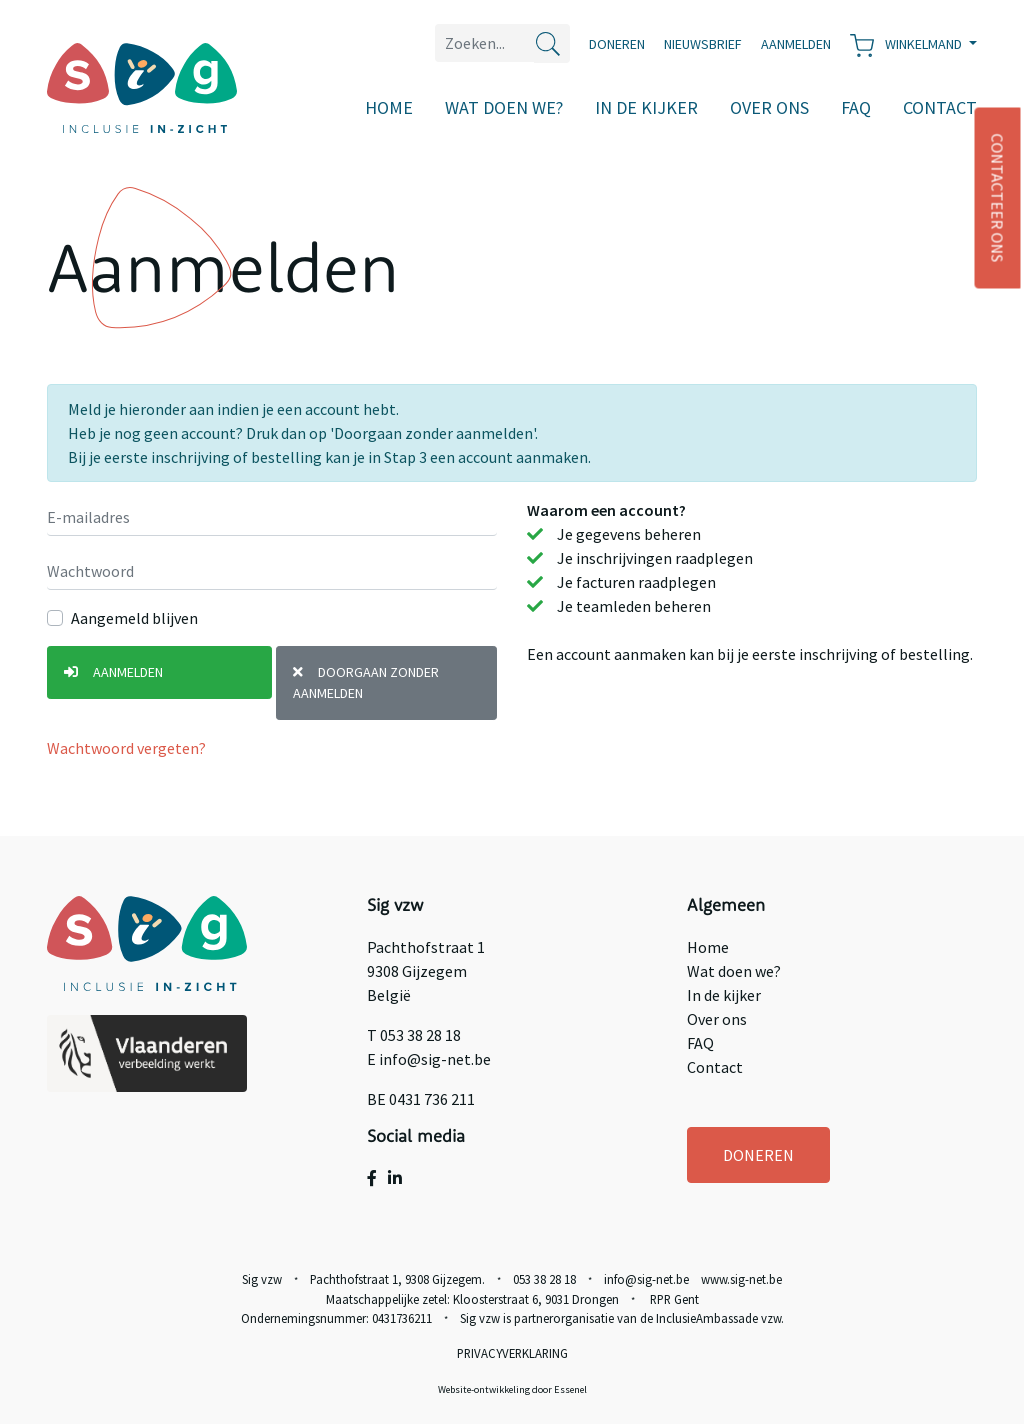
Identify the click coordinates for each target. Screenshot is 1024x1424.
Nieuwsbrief (703, 44)
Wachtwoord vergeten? (126, 748)
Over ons (769, 107)
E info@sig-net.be (429, 1059)
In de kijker (646, 107)
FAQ (856, 107)
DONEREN (758, 1155)
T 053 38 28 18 (414, 1035)
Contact (940, 107)
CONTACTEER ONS (998, 198)
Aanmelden (113, 672)
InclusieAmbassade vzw (718, 1318)
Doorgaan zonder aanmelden (366, 682)
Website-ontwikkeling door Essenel (512, 1389)
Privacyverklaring (512, 1353)
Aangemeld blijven (134, 618)
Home (389, 107)
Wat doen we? (504, 107)
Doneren (617, 44)
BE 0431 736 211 (421, 1099)
